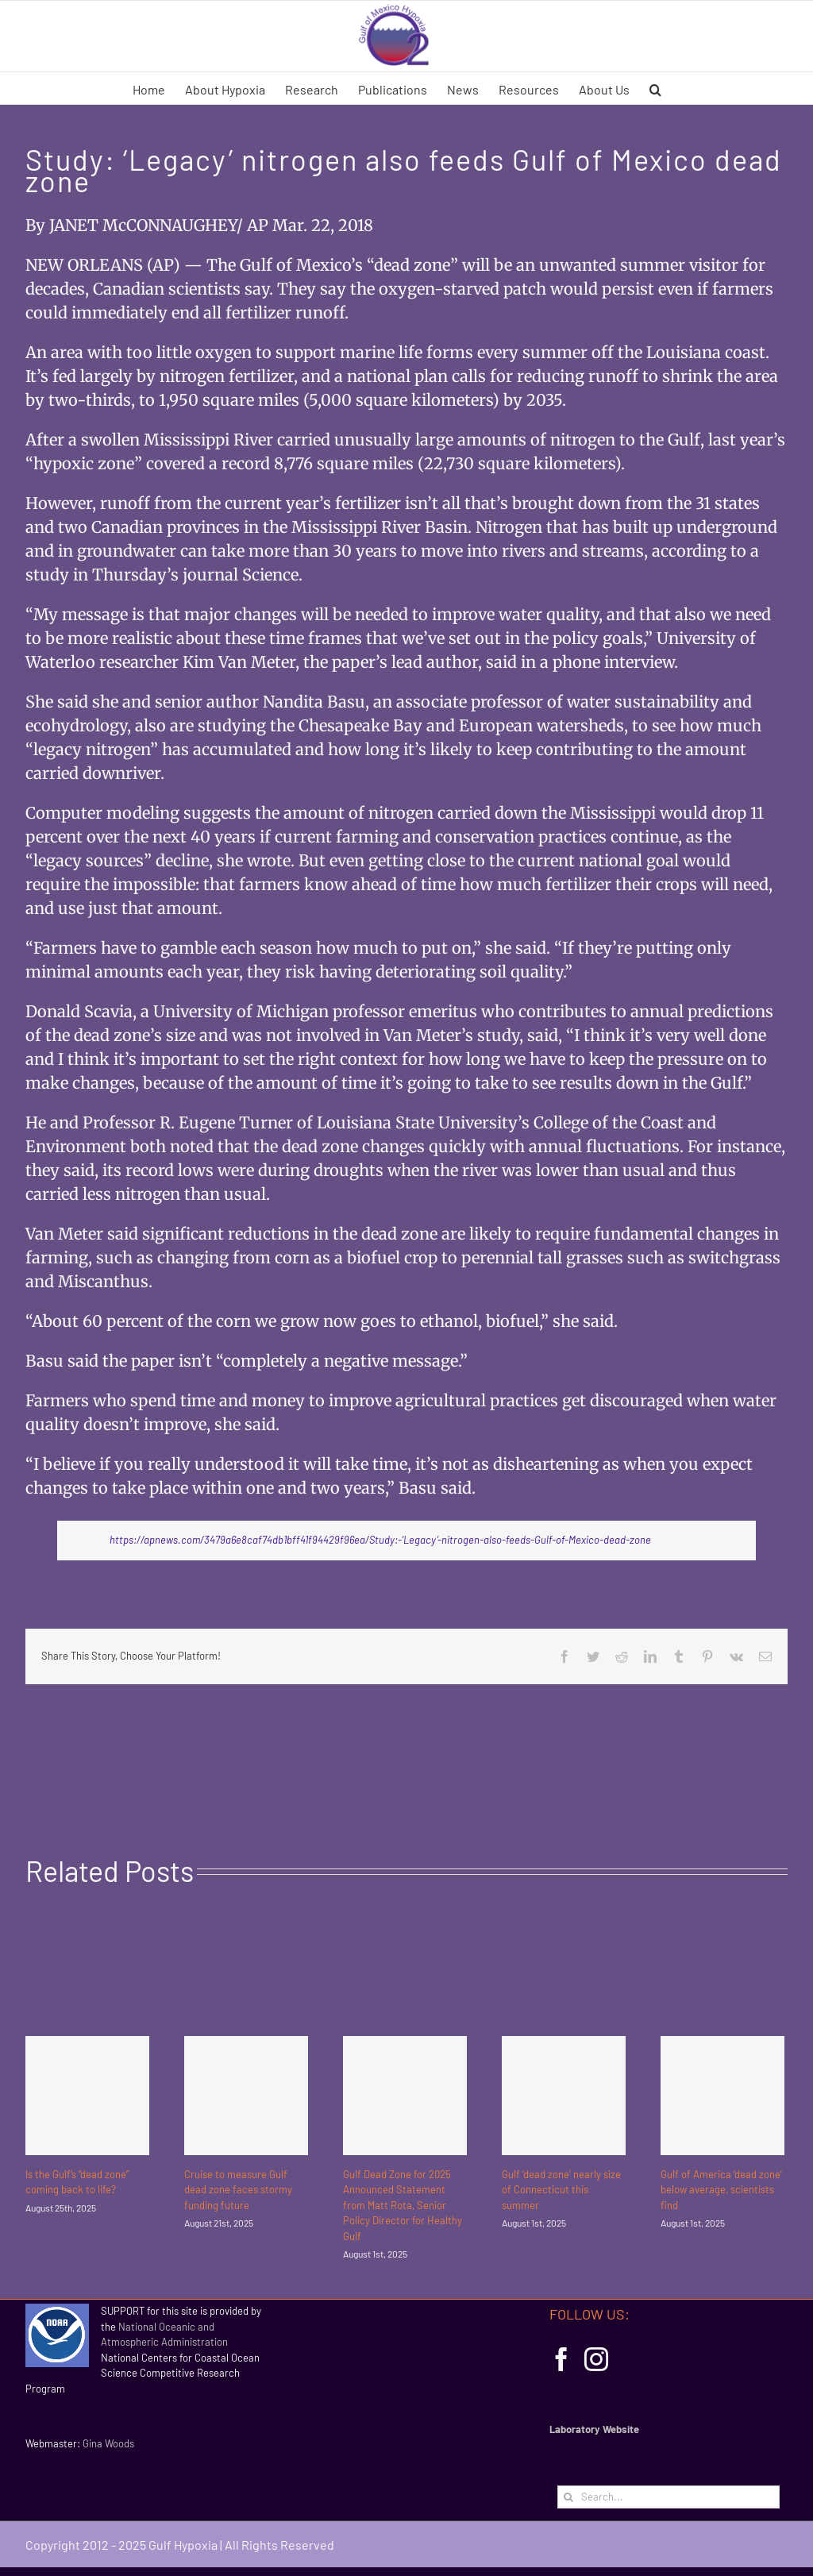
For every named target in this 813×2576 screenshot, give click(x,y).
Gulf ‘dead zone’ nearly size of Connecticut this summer (561, 2190)
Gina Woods (108, 2443)
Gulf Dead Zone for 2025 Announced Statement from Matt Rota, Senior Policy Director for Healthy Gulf (402, 2205)
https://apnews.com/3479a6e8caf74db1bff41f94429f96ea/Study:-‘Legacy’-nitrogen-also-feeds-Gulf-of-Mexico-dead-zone (380, 1539)
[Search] (568, 2497)
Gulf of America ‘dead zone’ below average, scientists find (721, 2190)
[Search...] (668, 2497)
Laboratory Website (594, 2429)
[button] (655, 88)
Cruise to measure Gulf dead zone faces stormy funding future (238, 2190)
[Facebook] (561, 2359)
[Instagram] (596, 2359)
